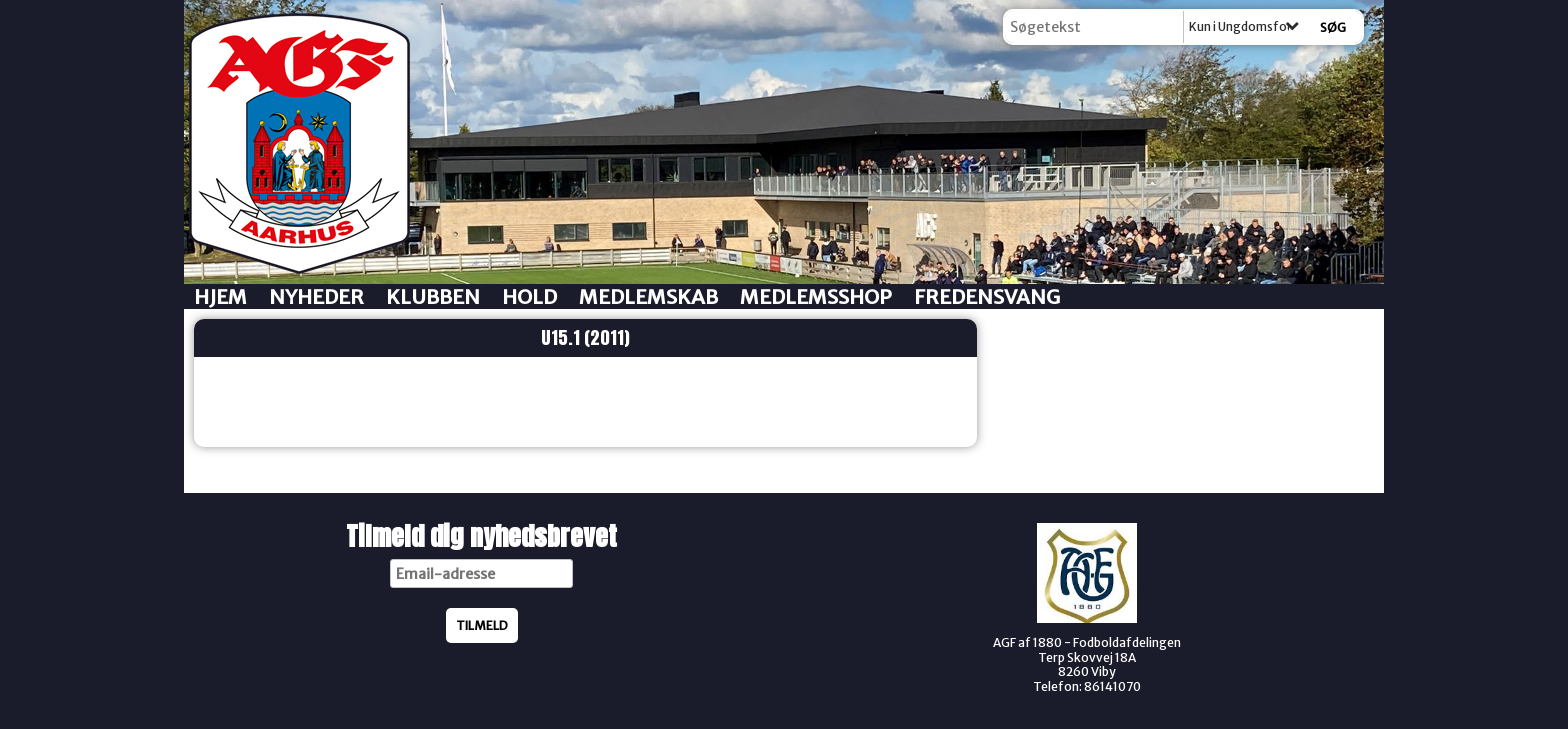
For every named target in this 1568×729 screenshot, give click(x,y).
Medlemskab (648, 296)
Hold (529, 296)
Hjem (220, 296)
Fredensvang (987, 296)
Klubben (433, 296)
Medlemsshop (816, 296)
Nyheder (316, 296)
